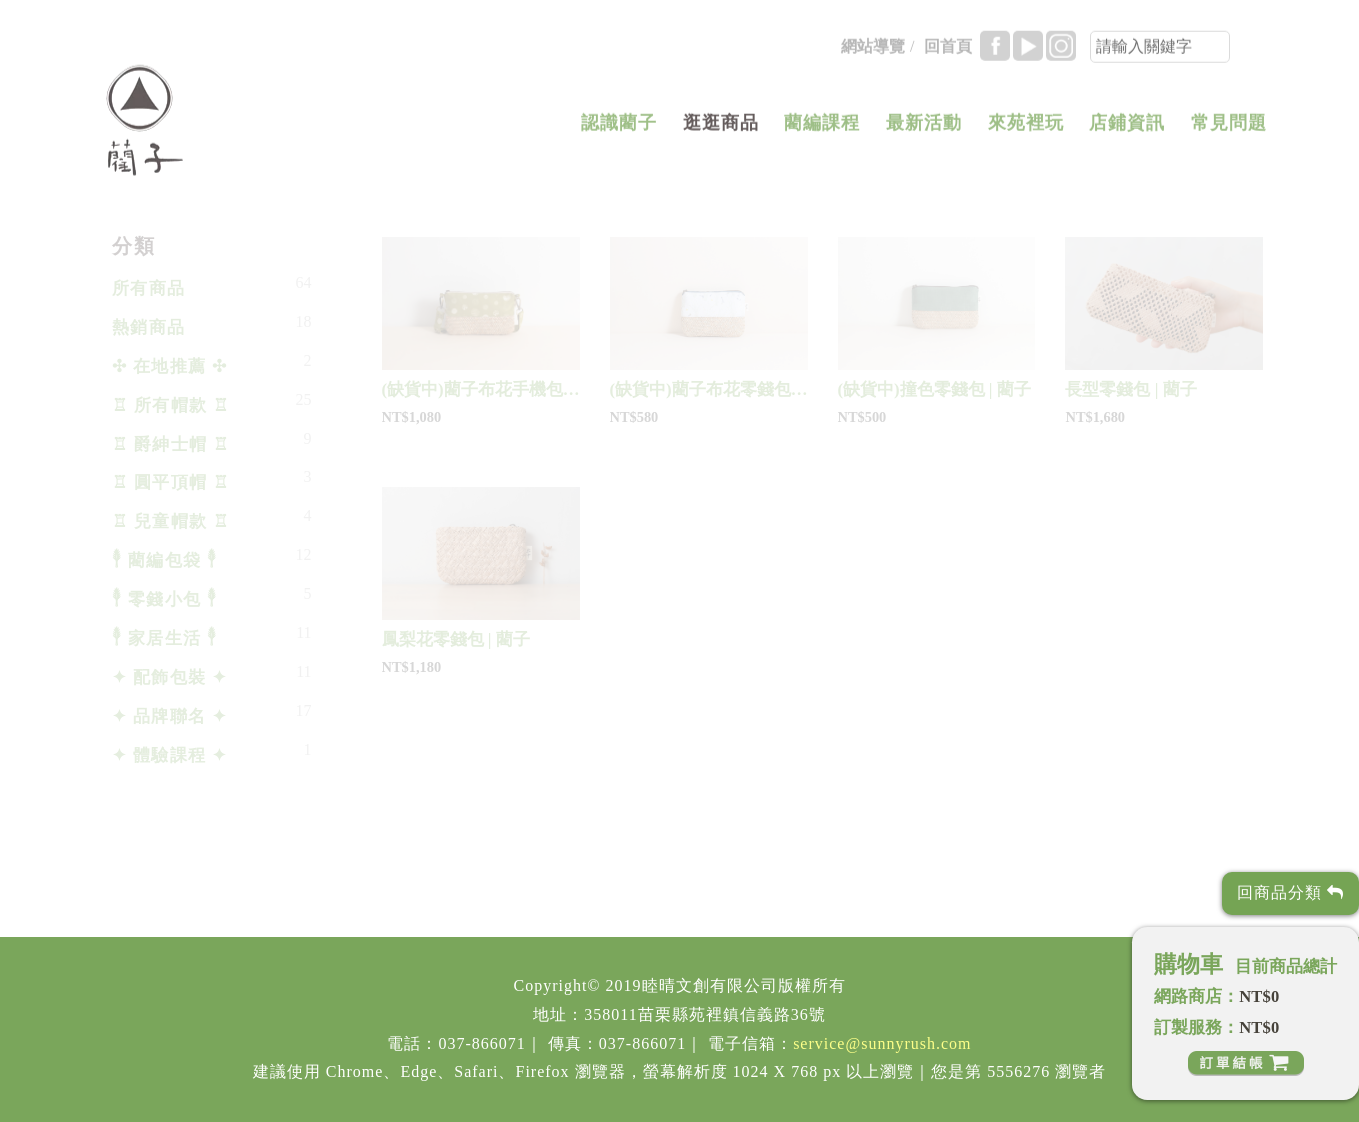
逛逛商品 (721, 129)
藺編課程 (822, 129)
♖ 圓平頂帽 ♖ (171, 482)
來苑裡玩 (1026, 129)
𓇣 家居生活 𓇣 (165, 638)
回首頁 (948, 52)
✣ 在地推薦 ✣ (170, 366)
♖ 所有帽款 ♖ (171, 405)
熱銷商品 (149, 327)
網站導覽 (873, 52)
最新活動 (924, 129)
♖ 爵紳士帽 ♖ (171, 444)
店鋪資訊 (1127, 129)
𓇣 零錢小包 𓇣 (165, 599)
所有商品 (149, 288)
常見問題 (1229, 129)
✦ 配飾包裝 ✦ (170, 677)
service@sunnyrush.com (882, 1043)
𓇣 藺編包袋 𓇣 (165, 560)
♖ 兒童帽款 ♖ (171, 521)
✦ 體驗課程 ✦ (170, 755)
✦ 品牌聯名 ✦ (170, 716)
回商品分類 (1290, 892)
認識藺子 (619, 129)
